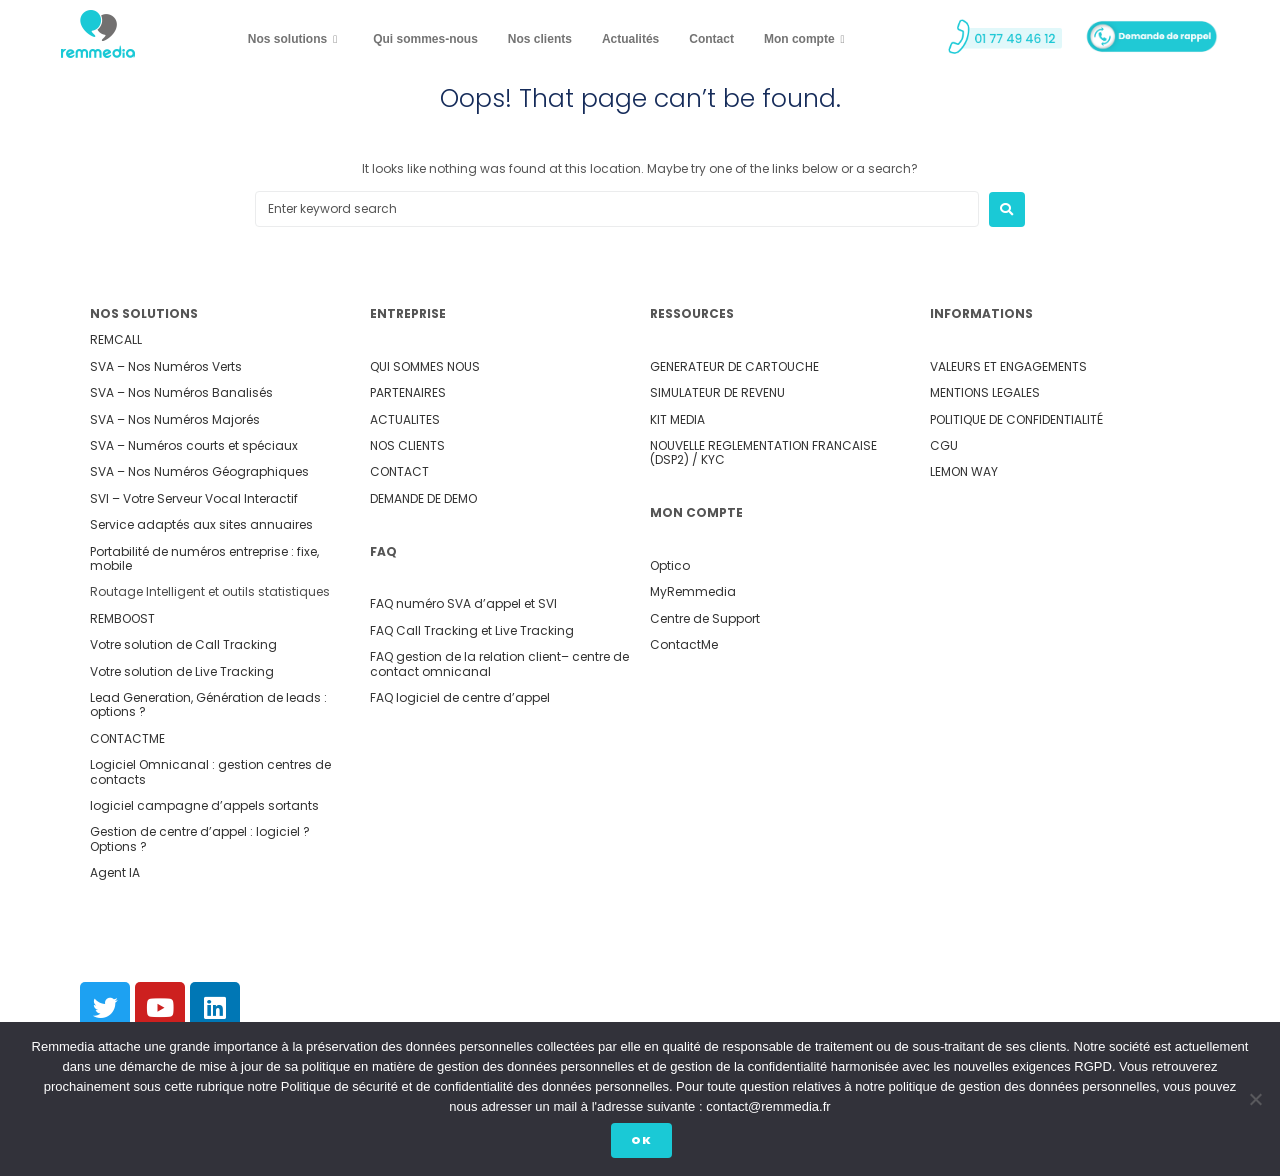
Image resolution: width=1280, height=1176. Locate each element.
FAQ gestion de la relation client (465, 656)
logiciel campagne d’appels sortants (204, 805)
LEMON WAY (964, 471)
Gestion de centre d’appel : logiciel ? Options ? (200, 838)
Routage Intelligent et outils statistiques (210, 591)
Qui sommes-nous (425, 39)
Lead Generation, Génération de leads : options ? (208, 704)
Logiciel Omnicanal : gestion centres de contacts (210, 771)
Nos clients (540, 39)
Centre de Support (705, 618)
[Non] (1255, 1101)
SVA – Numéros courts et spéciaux (194, 445)
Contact (711, 39)
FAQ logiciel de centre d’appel (460, 697)
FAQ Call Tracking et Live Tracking (472, 630)
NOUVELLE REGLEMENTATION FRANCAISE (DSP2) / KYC (763, 452)
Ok (645, 1143)
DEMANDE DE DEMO (423, 498)
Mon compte (804, 40)
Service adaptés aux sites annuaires (201, 524)
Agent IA (115, 872)
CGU (944, 445)
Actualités (630, 39)
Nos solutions (292, 40)
